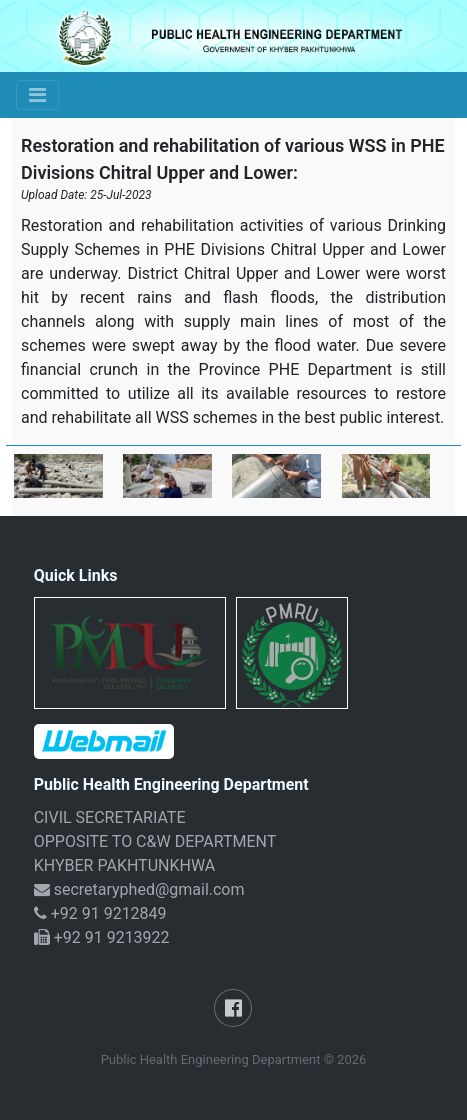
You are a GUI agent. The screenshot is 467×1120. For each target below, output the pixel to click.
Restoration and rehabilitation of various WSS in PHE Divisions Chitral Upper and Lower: (233, 159)
